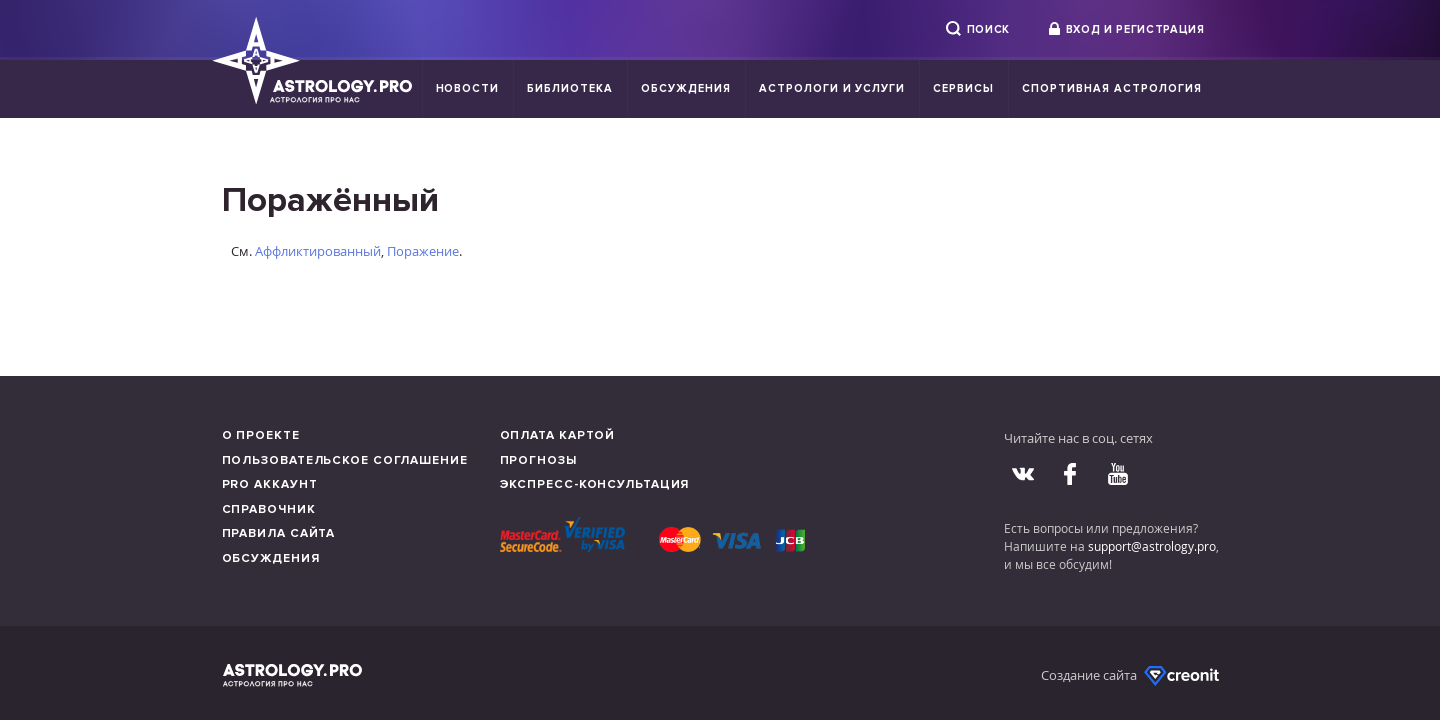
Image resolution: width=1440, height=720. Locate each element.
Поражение (423, 251)
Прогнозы (538, 460)
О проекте (261, 435)
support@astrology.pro (1152, 546)
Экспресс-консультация (595, 484)
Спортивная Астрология (1111, 88)
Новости (468, 88)
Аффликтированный (318, 251)
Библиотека (570, 88)
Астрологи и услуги (832, 88)
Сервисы (963, 88)
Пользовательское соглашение (345, 460)
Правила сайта (279, 533)
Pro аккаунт (270, 484)
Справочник (269, 509)
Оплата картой (558, 435)
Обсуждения (686, 88)
